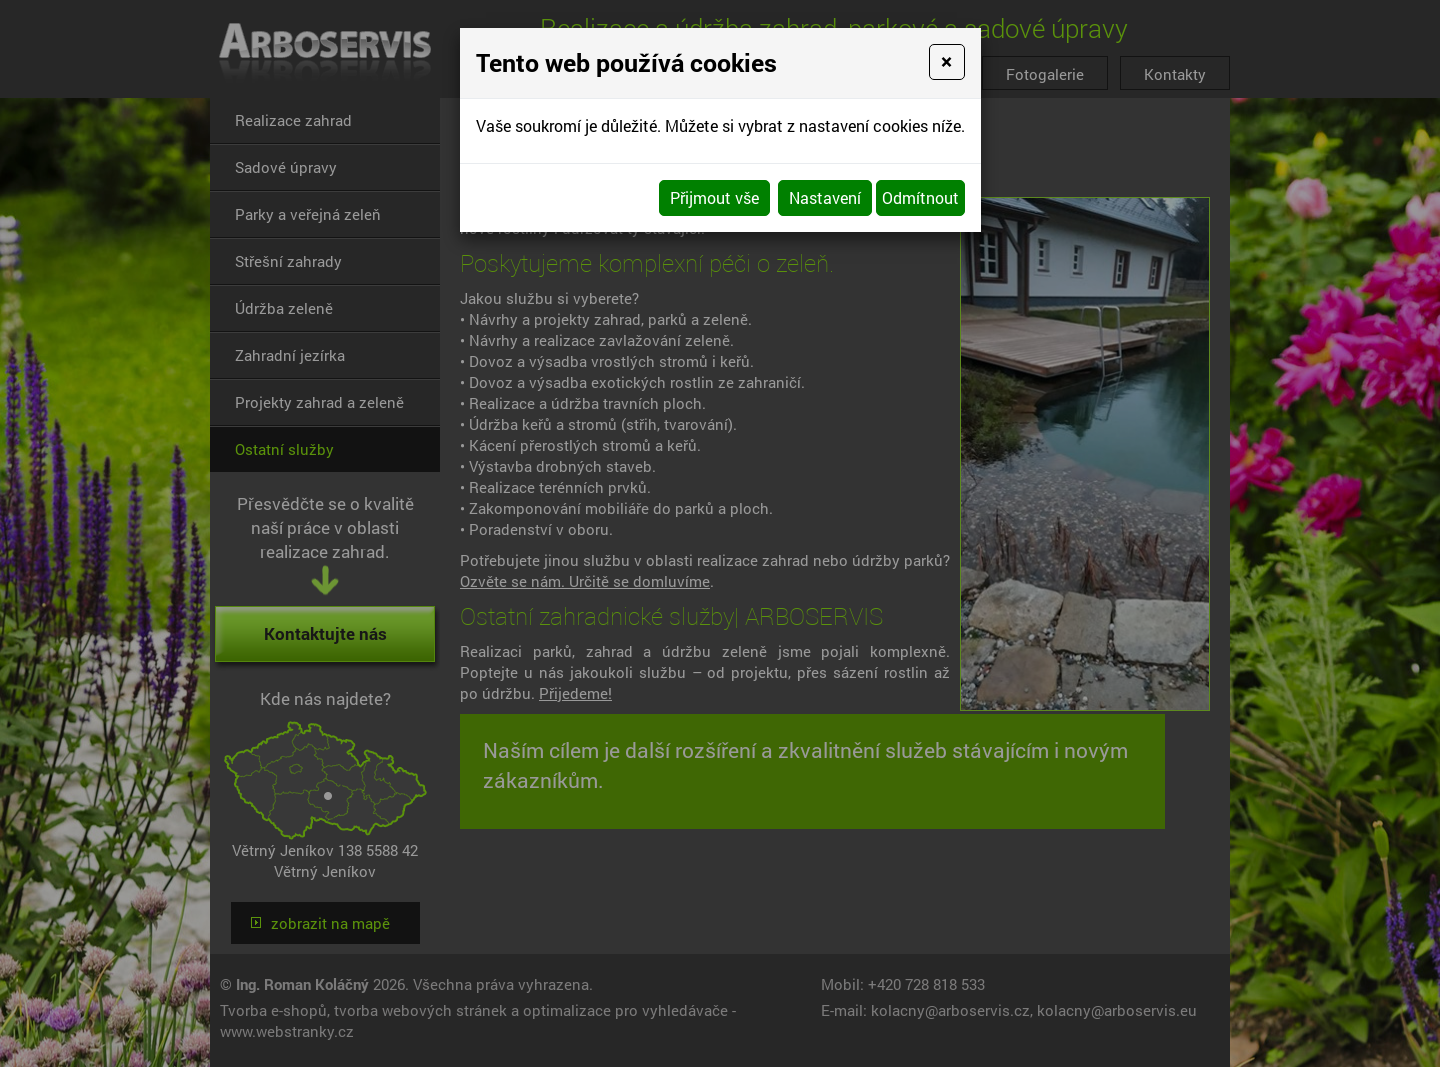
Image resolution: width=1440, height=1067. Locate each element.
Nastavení (825, 197)
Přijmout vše (714, 197)
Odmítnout (920, 197)
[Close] (946, 62)
